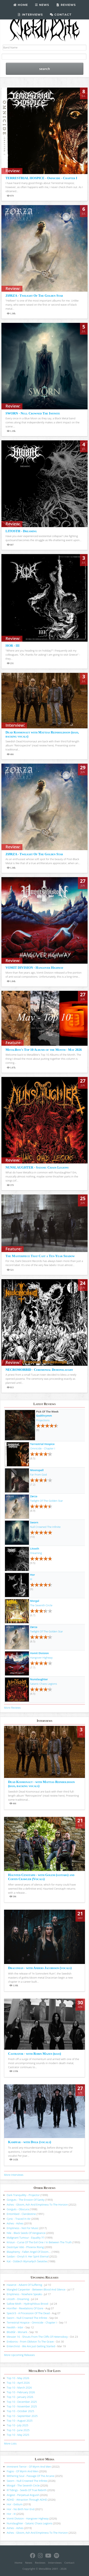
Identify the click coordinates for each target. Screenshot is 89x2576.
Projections (43, 1420)
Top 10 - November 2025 (22, 2406)
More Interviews (13, 2175)
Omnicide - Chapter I (42, 1448)
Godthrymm (44, 1415)
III (31, 1579)
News (42, 5)
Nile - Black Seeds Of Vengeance (26, 2233)
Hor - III (11, 2514)
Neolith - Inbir (15, 2327)
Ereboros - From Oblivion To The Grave (30, 2341)
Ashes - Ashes (15, 2223)
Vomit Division (39, 1653)
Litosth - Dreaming (18, 2299)
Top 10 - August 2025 (19, 2420)
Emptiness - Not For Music (22, 2228)
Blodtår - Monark (17, 2332)
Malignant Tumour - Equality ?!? (25, 2237)
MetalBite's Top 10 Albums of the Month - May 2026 (43, 1050)
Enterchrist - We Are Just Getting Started (31, 2346)
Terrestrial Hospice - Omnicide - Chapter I (32, 2322)
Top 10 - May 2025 (18, 2435)
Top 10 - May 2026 (18, 2378)
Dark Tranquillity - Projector (23, 2195)
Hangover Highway (41, 1657)
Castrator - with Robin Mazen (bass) (34, 2054)
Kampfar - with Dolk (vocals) (29, 2142)
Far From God (38, 1474)
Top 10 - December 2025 (22, 2402)
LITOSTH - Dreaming (21, 531)
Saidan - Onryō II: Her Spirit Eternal (28, 2256)
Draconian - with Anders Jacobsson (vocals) (40, 1968)
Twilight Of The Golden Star (46, 1501)
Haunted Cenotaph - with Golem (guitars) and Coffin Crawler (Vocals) (41, 1877)
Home (20, 5)
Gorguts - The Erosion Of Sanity (25, 2199)
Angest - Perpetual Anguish (23, 2495)
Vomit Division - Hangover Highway (27, 2518)
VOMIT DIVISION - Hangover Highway (34, 968)
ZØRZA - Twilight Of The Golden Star (34, 296)
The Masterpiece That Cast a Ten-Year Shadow (40, 1256)
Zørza (33, 1496)
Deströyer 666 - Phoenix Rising (25, 2247)
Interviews (30, 14)
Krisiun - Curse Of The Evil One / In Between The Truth (39, 2242)
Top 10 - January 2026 (20, 2397)
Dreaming (36, 1553)
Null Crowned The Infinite (45, 1527)
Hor (32, 1574)
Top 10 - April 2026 (18, 2382)
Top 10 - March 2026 (19, 2387)
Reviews (66, 5)
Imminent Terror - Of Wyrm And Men (29, 2466)
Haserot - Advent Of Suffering (24, 2285)
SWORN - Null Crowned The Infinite (32, 413)
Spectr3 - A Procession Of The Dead (28, 2313)
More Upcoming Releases (19, 2355)
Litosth (34, 1548)
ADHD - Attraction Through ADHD (27, 2499)
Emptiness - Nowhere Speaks (24, 2294)
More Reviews (12, 1707)
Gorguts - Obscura (18, 2209)
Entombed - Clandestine (21, 2214)
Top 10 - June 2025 (18, 2430)
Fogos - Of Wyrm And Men (22, 2471)
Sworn (34, 1522)
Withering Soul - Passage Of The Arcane (30, 2476)
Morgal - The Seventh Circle (23, 2485)
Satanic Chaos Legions (43, 1684)
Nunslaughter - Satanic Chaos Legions (29, 2523)
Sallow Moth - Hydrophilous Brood (27, 2303)
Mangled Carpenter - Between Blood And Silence (36, 2289)
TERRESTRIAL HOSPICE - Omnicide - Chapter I (41, 178)
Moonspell (37, 1470)
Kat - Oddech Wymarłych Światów (27, 2261)
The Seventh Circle (41, 1605)
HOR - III (12, 645)
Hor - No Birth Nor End (20, 2509)
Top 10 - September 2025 (22, 2416)
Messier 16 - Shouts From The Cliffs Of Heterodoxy (37, 2336)
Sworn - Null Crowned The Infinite (27, 2318)
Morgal (34, 1601)
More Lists (10, 2443)
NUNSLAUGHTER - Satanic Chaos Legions (37, 1167)
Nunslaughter (39, 1679)
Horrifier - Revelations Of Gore (25, 2308)
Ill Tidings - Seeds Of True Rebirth (27, 2490)
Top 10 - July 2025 (17, 2425)
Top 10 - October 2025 (20, 2411)
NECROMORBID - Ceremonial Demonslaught (39, 1370)
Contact (61, 14)
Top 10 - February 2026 (21, 2392)
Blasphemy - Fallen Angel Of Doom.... (29, 2252)
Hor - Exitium (14, 2504)
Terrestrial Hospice (42, 1444)
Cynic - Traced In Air (18, 2219)
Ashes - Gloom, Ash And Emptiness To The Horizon (37, 2204)
